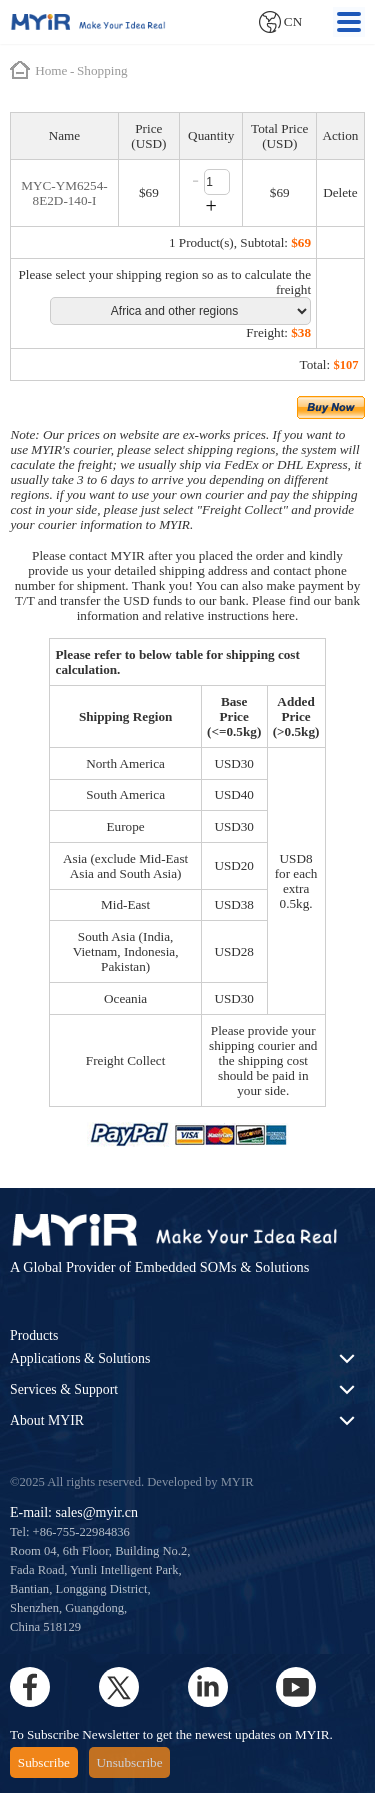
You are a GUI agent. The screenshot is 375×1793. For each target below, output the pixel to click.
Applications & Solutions (80, 1358)
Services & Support (64, 1389)
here (283, 615)
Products (34, 1335)
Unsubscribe (130, 1762)
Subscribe (44, 1762)
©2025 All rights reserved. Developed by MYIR (132, 1482)
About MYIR (47, 1420)
